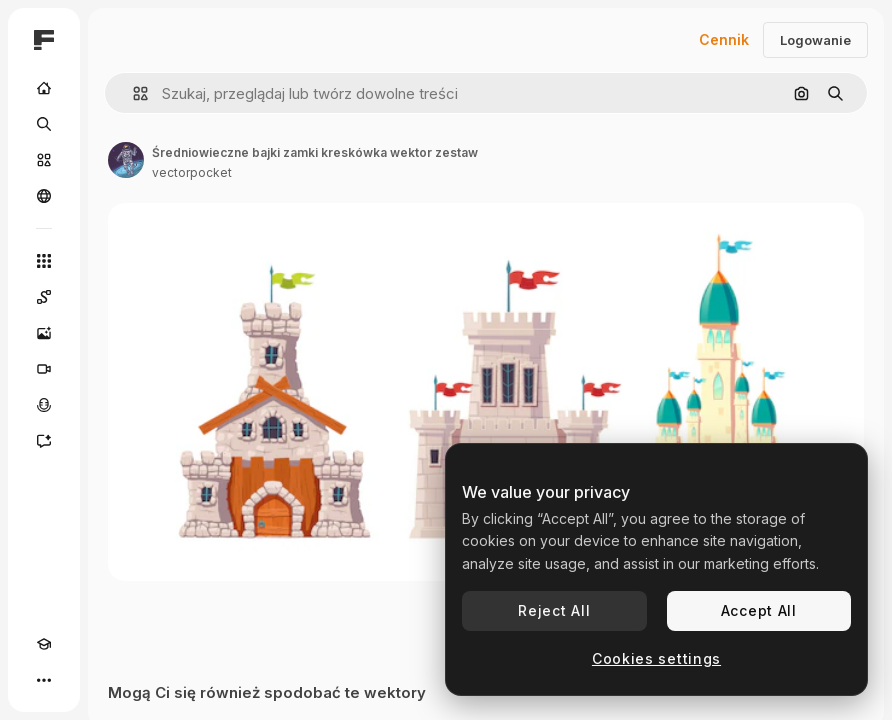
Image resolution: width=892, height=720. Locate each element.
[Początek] (44, 88)
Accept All (759, 610)
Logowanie (815, 40)
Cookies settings (656, 658)
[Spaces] (44, 297)
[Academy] (44, 644)
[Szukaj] (44, 124)
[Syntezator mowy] (44, 405)
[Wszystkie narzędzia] (44, 261)
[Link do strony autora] (126, 160)
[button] (132, 93)
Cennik (724, 39)
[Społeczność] (44, 196)
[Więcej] (44, 680)
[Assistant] (44, 441)
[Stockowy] (44, 160)
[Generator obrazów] (44, 333)
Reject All (554, 610)
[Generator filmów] (44, 369)
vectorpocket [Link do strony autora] (192, 172)
